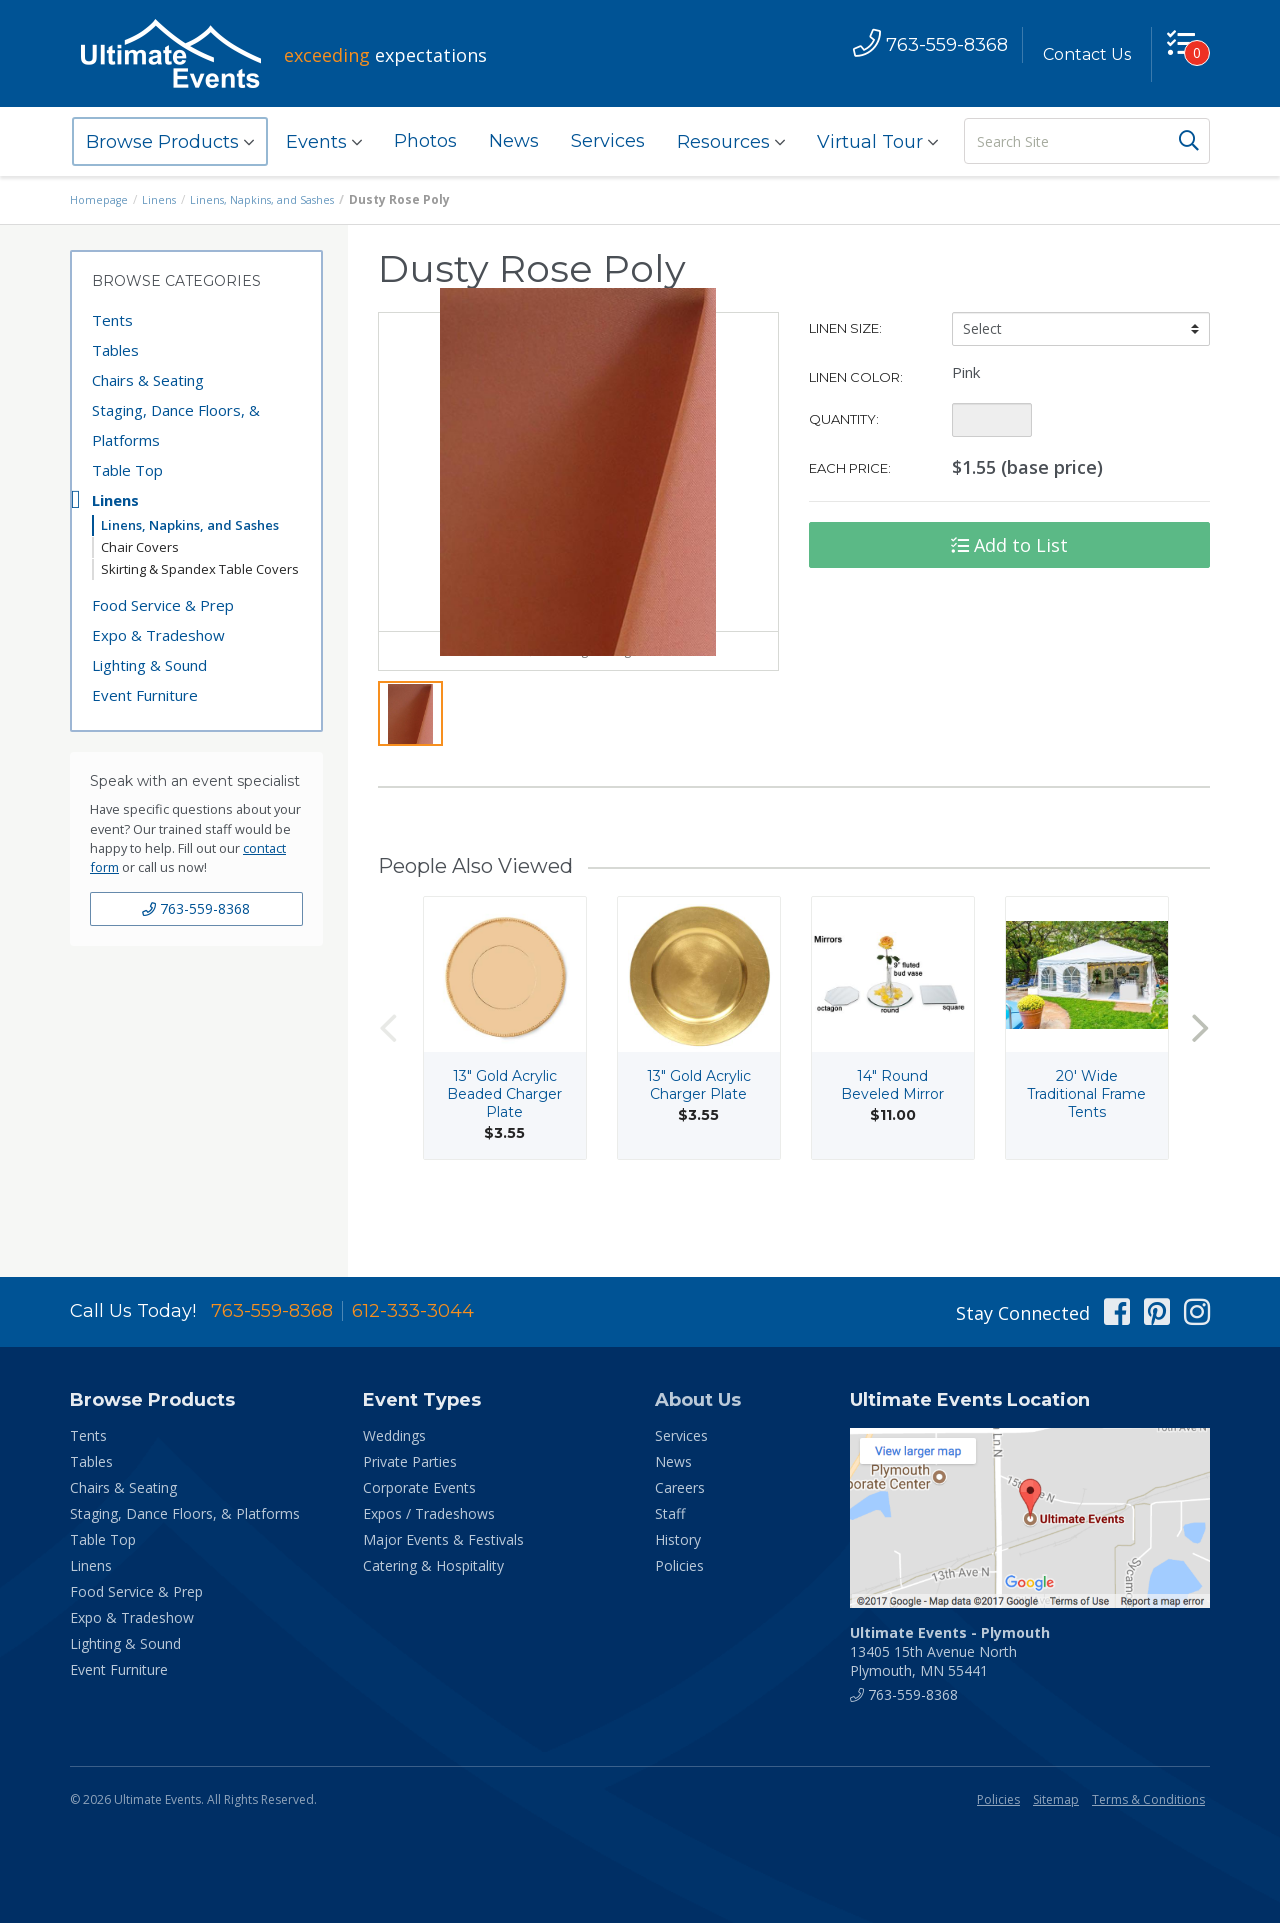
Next (1200, 1080)
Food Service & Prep (163, 605)
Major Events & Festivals (443, 1539)
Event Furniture (145, 695)
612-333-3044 (413, 1311)
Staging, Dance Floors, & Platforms (176, 425)
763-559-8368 (196, 908)
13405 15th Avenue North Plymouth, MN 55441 (950, 1651)
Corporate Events (419, 1487)
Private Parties (410, 1461)
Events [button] (324, 142)
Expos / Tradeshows (429, 1513)
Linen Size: (845, 328)
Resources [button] (731, 142)
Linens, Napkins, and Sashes (277, 199)
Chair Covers (140, 547)
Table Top (127, 470)
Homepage (102, 199)
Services (608, 141)
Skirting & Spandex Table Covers (200, 569)
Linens (166, 199)
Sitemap (1056, 1799)
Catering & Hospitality (433, 1565)
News (514, 141)
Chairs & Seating (148, 380)
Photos (425, 141)
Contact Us (1077, 54)
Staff (670, 1513)
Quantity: (844, 419)
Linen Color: (856, 377)
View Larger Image (578, 702)
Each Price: (850, 468)
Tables (115, 350)
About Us (698, 1400)
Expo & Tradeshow (158, 635)
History (678, 1539)
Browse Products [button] (170, 142)
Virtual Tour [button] (877, 142)
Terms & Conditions (1148, 1799)
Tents (112, 320)
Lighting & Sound (149, 665)
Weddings (394, 1435)
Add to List (1009, 545)
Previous (388, 1080)
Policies (679, 1565)
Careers (680, 1487)
